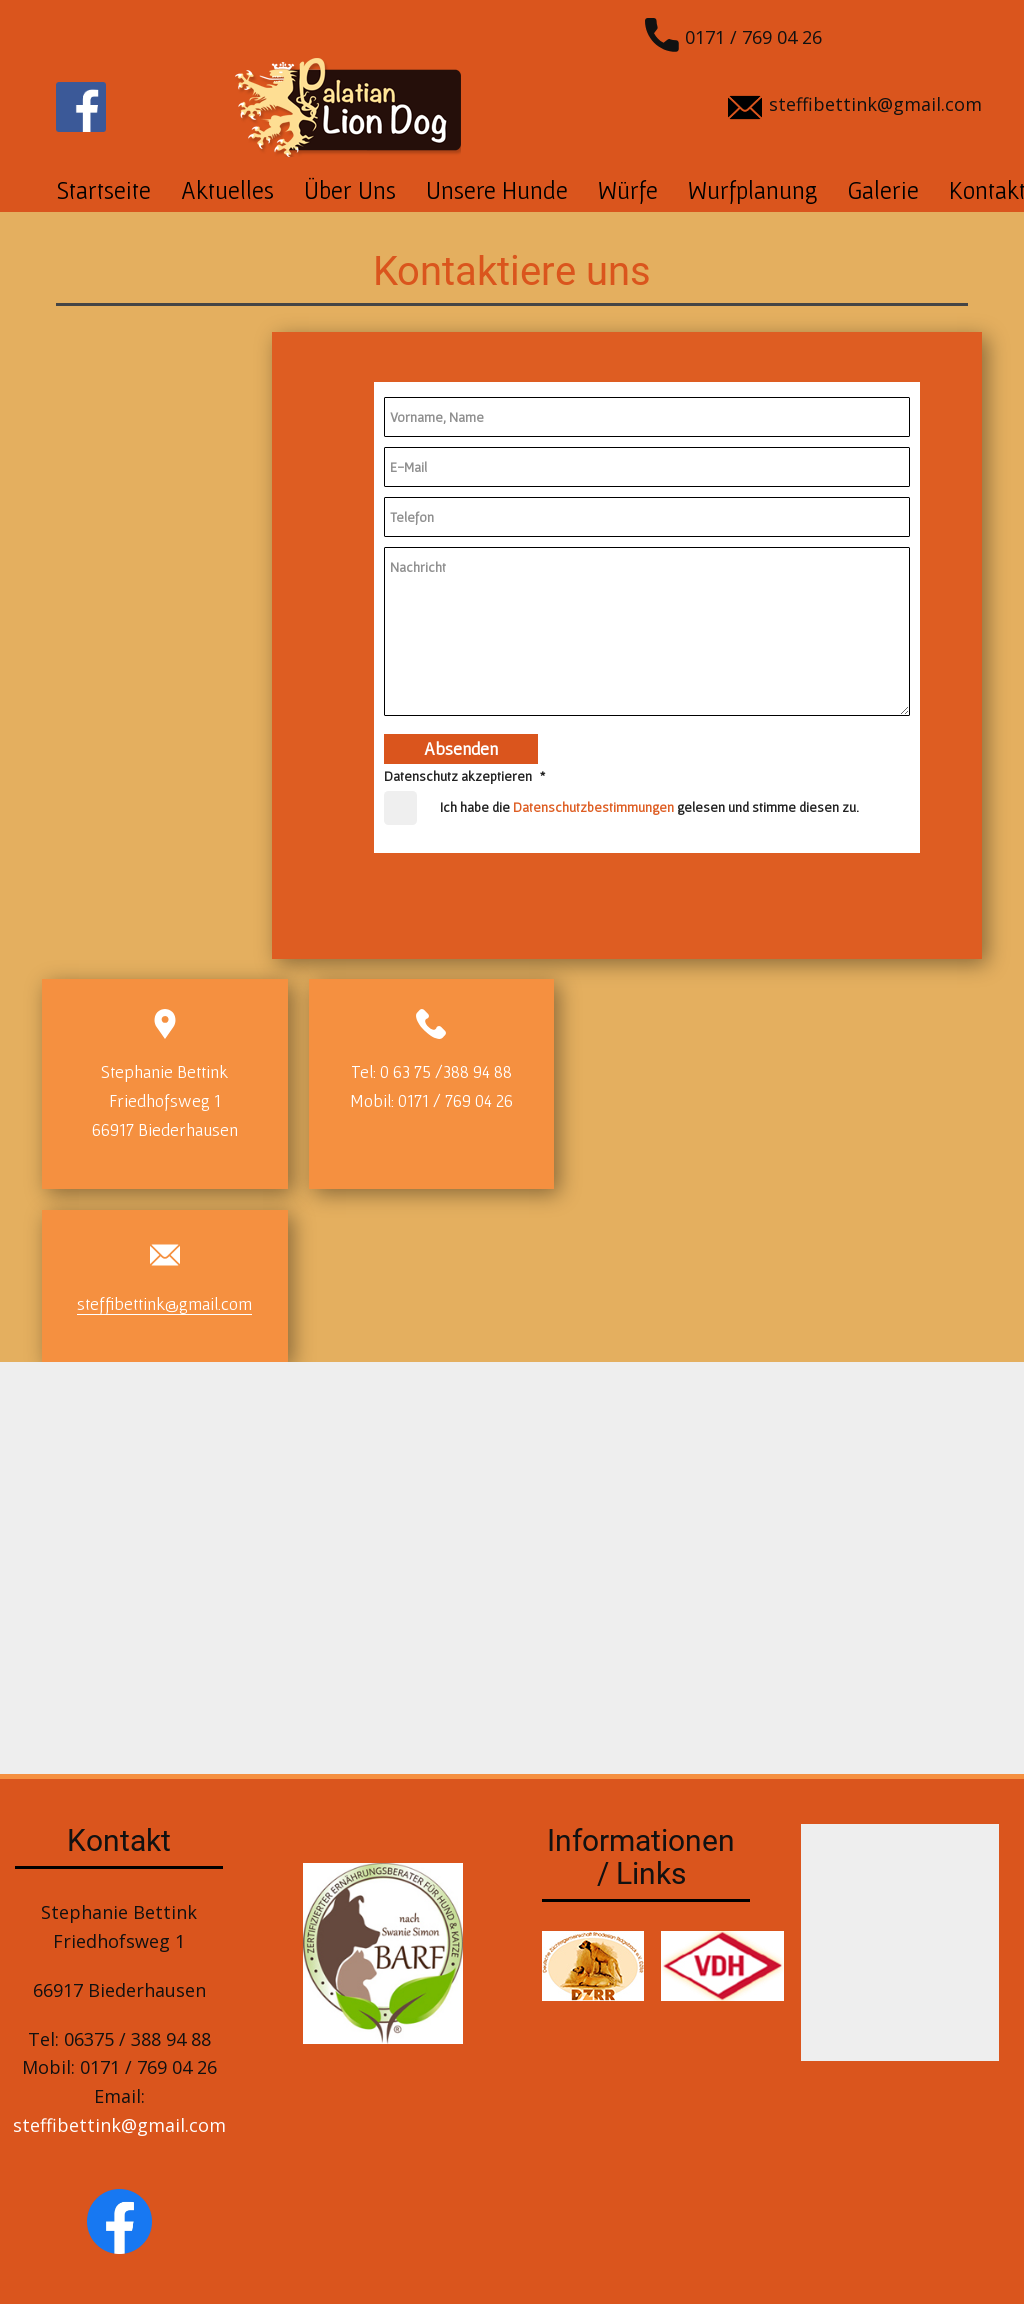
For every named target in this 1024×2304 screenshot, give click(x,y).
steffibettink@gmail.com (855, 106)
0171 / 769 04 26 (733, 39)
